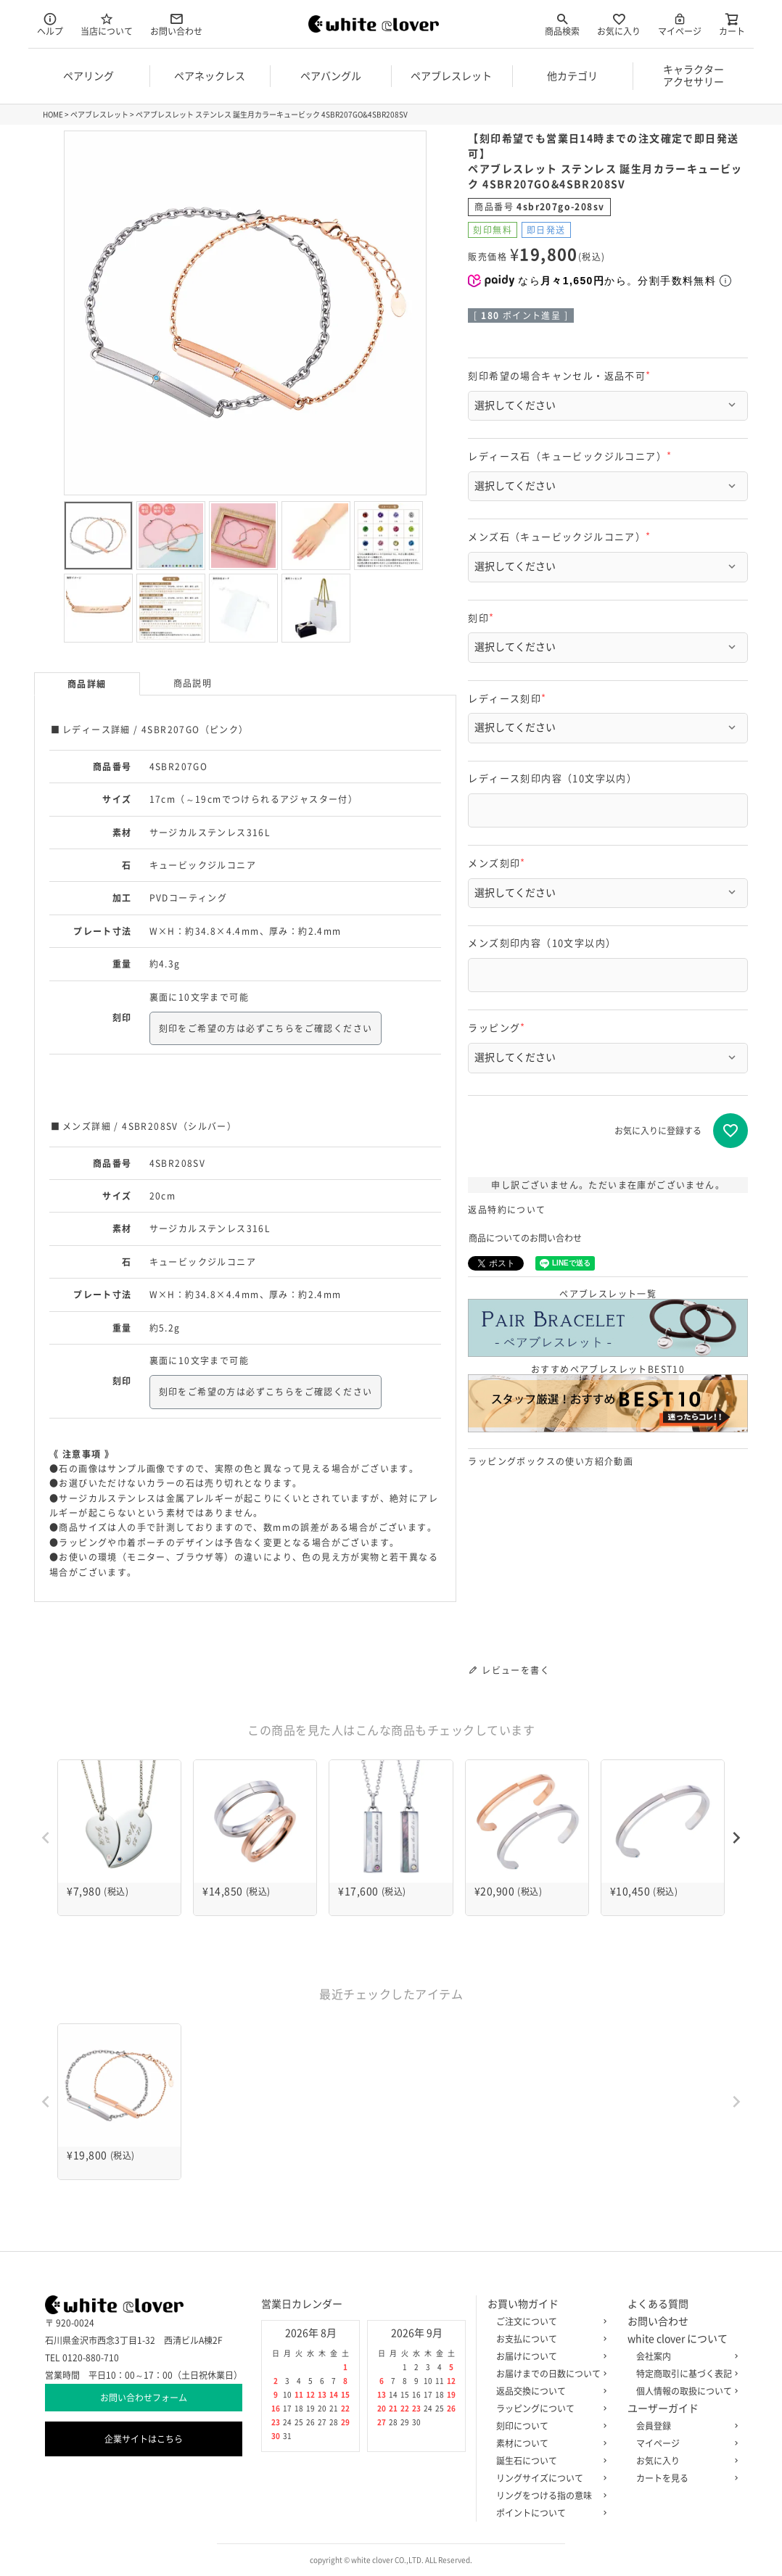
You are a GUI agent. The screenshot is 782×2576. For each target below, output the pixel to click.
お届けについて (548, 2356)
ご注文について (548, 2321)
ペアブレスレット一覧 (608, 1323)
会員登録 (684, 2426)
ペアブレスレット (99, 114)
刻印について (548, 2426)
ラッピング (499, 1028)
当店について (107, 24)
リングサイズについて (548, 2478)
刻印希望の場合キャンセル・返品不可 (561, 376)
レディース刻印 (509, 698)
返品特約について (507, 1209)
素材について (548, 2443)
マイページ (679, 24)
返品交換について (548, 2391)
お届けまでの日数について (548, 2373)
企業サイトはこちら (143, 2439)
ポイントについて (548, 2513)
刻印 (483, 618)
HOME (53, 114)
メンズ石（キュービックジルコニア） (561, 537)
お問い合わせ (176, 24)
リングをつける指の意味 (548, 2495)
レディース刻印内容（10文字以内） (552, 778)
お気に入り (619, 24)
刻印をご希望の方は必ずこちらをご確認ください (266, 1028)
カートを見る (684, 2478)
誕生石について (548, 2460)
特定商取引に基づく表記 (684, 2373)
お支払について (548, 2338)
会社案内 (684, 2356)
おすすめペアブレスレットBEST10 (608, 1398)
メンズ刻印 (499, 863)
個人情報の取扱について (684, 2391)
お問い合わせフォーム (143, 2397)
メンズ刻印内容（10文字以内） (542, 943)
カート (732, 24)
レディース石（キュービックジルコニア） (572, 456)
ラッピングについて (548, 2408)
